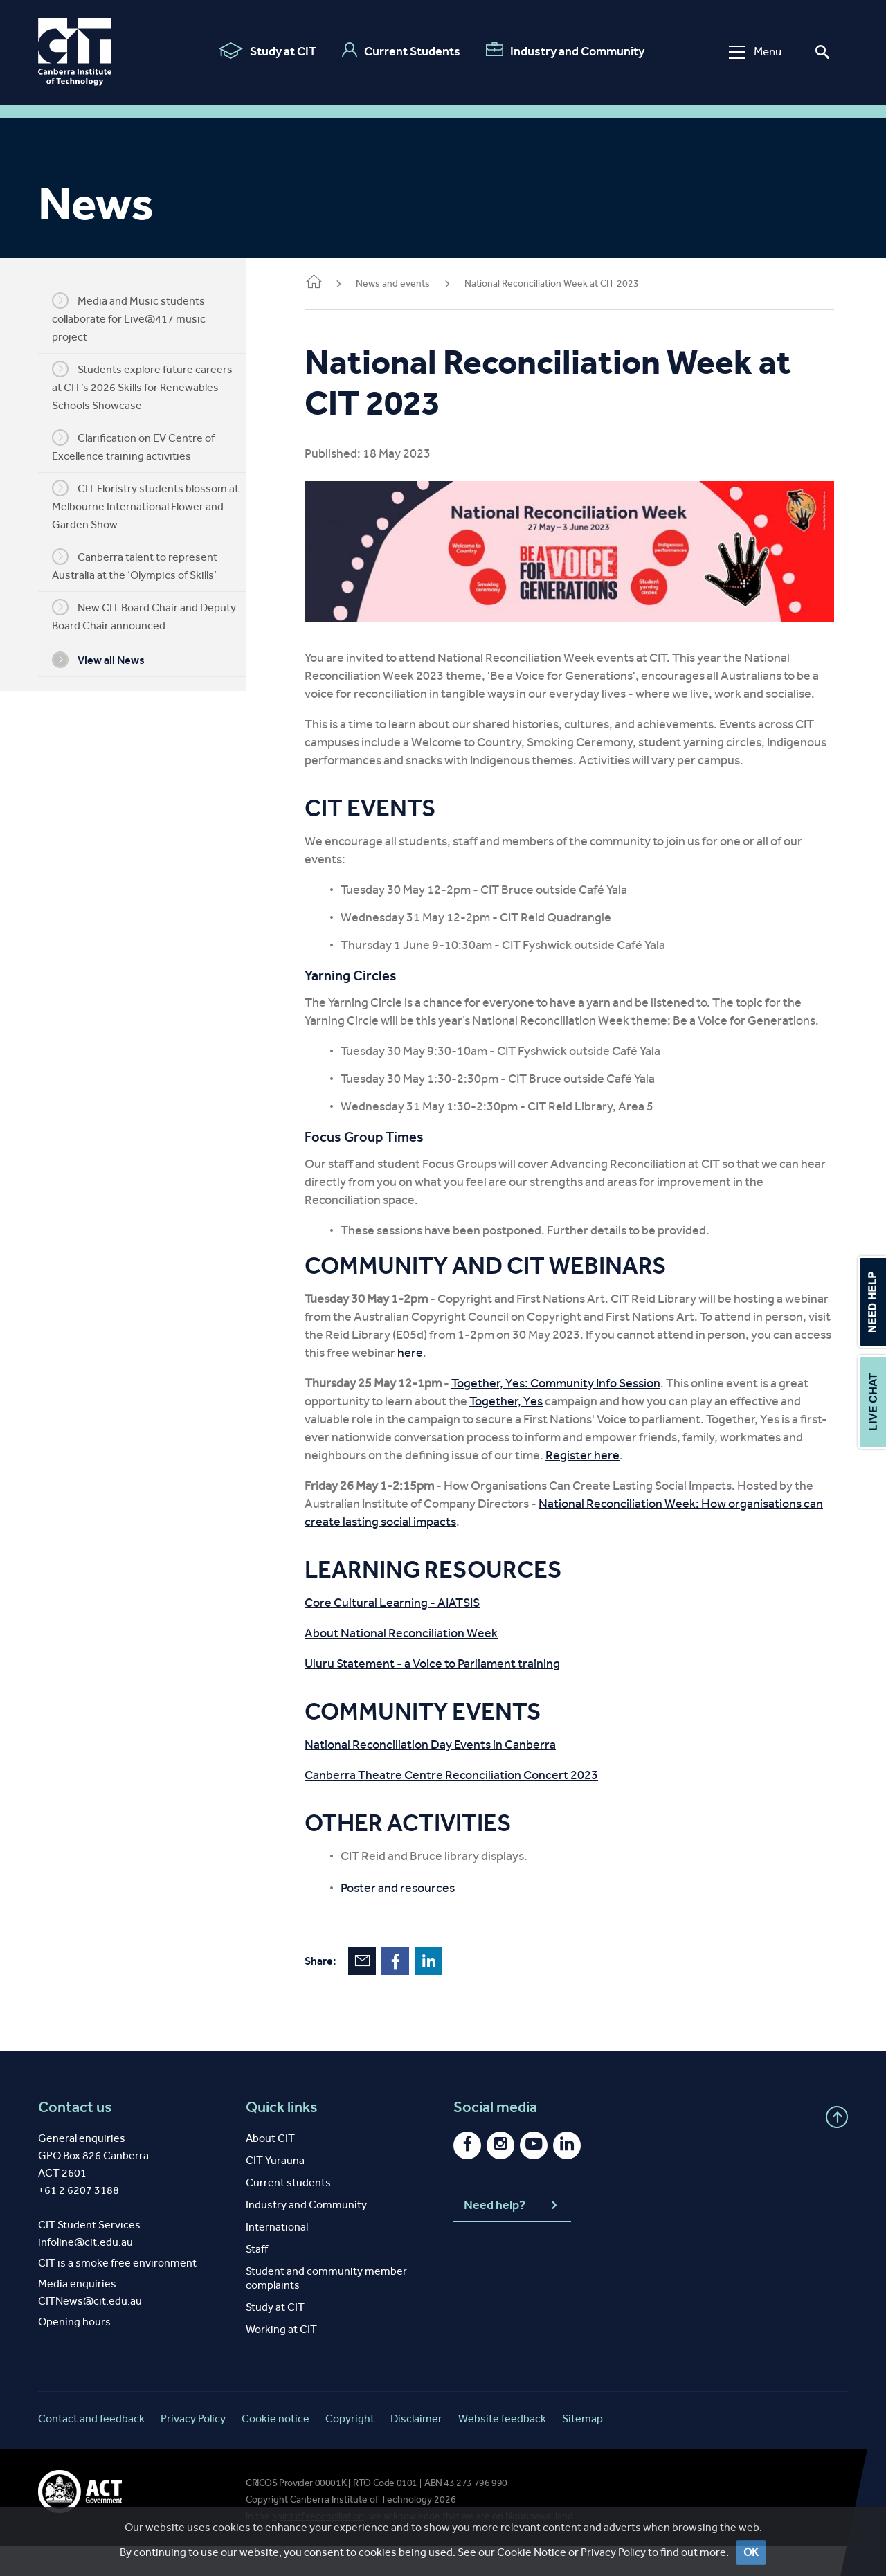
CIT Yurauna (275, 2190)
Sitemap (582, 2449)
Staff (257, 2279)
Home (334, 283)
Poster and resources (418, 1918)
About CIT (270, 2168)
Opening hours (74, 2352)
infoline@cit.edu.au (85, 2272)
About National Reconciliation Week (421, 1663)
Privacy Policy (613, 2552)
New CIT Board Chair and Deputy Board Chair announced (154, 615)
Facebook (416, 1992)
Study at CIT (265, 50)
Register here (625, 1485)
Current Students (399, 50)
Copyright (349, 2449)
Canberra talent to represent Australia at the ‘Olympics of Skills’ (145, 565)
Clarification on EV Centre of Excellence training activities (143, 445)
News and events (414, 283)
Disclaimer (416, 2449)
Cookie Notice (531, 2552)
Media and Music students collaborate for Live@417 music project (139, 317)
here (557, 1383)
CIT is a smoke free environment (117, 2293)
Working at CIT (281, 2359)
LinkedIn (449, 1992)
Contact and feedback (91, 2449)
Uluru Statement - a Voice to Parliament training (453, 1694)
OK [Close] (751, 2552)
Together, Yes (526, 1431)
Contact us (75, 2138)
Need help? (512, 2236)
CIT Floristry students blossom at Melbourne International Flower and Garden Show (155, 505)
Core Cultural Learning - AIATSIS (412, 1633)
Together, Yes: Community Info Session (576, 1413)
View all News (108, 659)
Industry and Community (563, 50)
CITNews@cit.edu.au (90, 2331)
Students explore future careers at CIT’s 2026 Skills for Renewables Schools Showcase (152, 386)
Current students (288, 2212)
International (277, 2257)
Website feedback (502, 2449)
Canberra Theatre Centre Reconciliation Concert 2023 (472, 1805)
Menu (753, 51)
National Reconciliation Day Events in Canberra (451, 1775)
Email (383, 1992)
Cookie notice (275, 2449)
